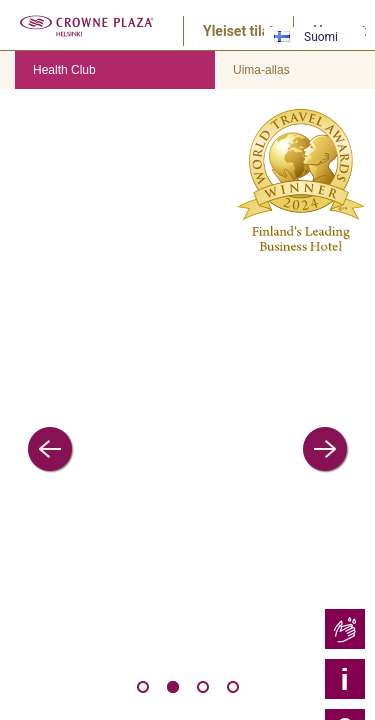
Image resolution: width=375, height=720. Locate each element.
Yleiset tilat (238, 31)
